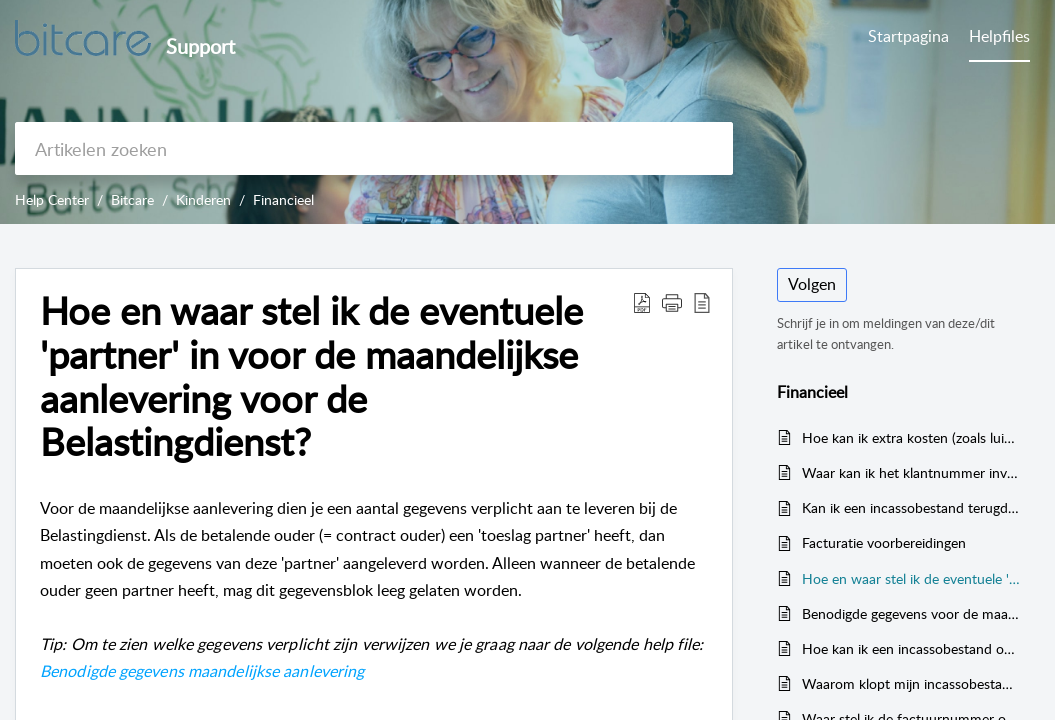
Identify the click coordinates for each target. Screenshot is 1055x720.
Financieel (283, 199)
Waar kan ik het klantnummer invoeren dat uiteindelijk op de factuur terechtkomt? (911, 472)
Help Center (52, 199)
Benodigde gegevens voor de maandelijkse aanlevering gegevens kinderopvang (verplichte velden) (911, 613)
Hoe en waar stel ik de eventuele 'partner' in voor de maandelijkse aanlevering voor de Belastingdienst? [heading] (311, 376)
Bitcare (132, 199)
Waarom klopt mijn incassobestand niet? (911, 683)
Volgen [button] (812, 284)
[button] (642, 302)
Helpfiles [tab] (999, 36)
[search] (374, 148)
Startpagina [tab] (908, 36)
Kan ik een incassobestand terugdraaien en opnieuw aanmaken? (911, 507)
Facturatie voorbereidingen (884, 542)
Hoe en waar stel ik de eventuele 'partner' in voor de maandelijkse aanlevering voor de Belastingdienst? (911, 578)
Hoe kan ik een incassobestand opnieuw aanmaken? (911, 648)
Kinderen (203, 199)
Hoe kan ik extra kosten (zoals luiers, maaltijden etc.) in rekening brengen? (911, 437)
